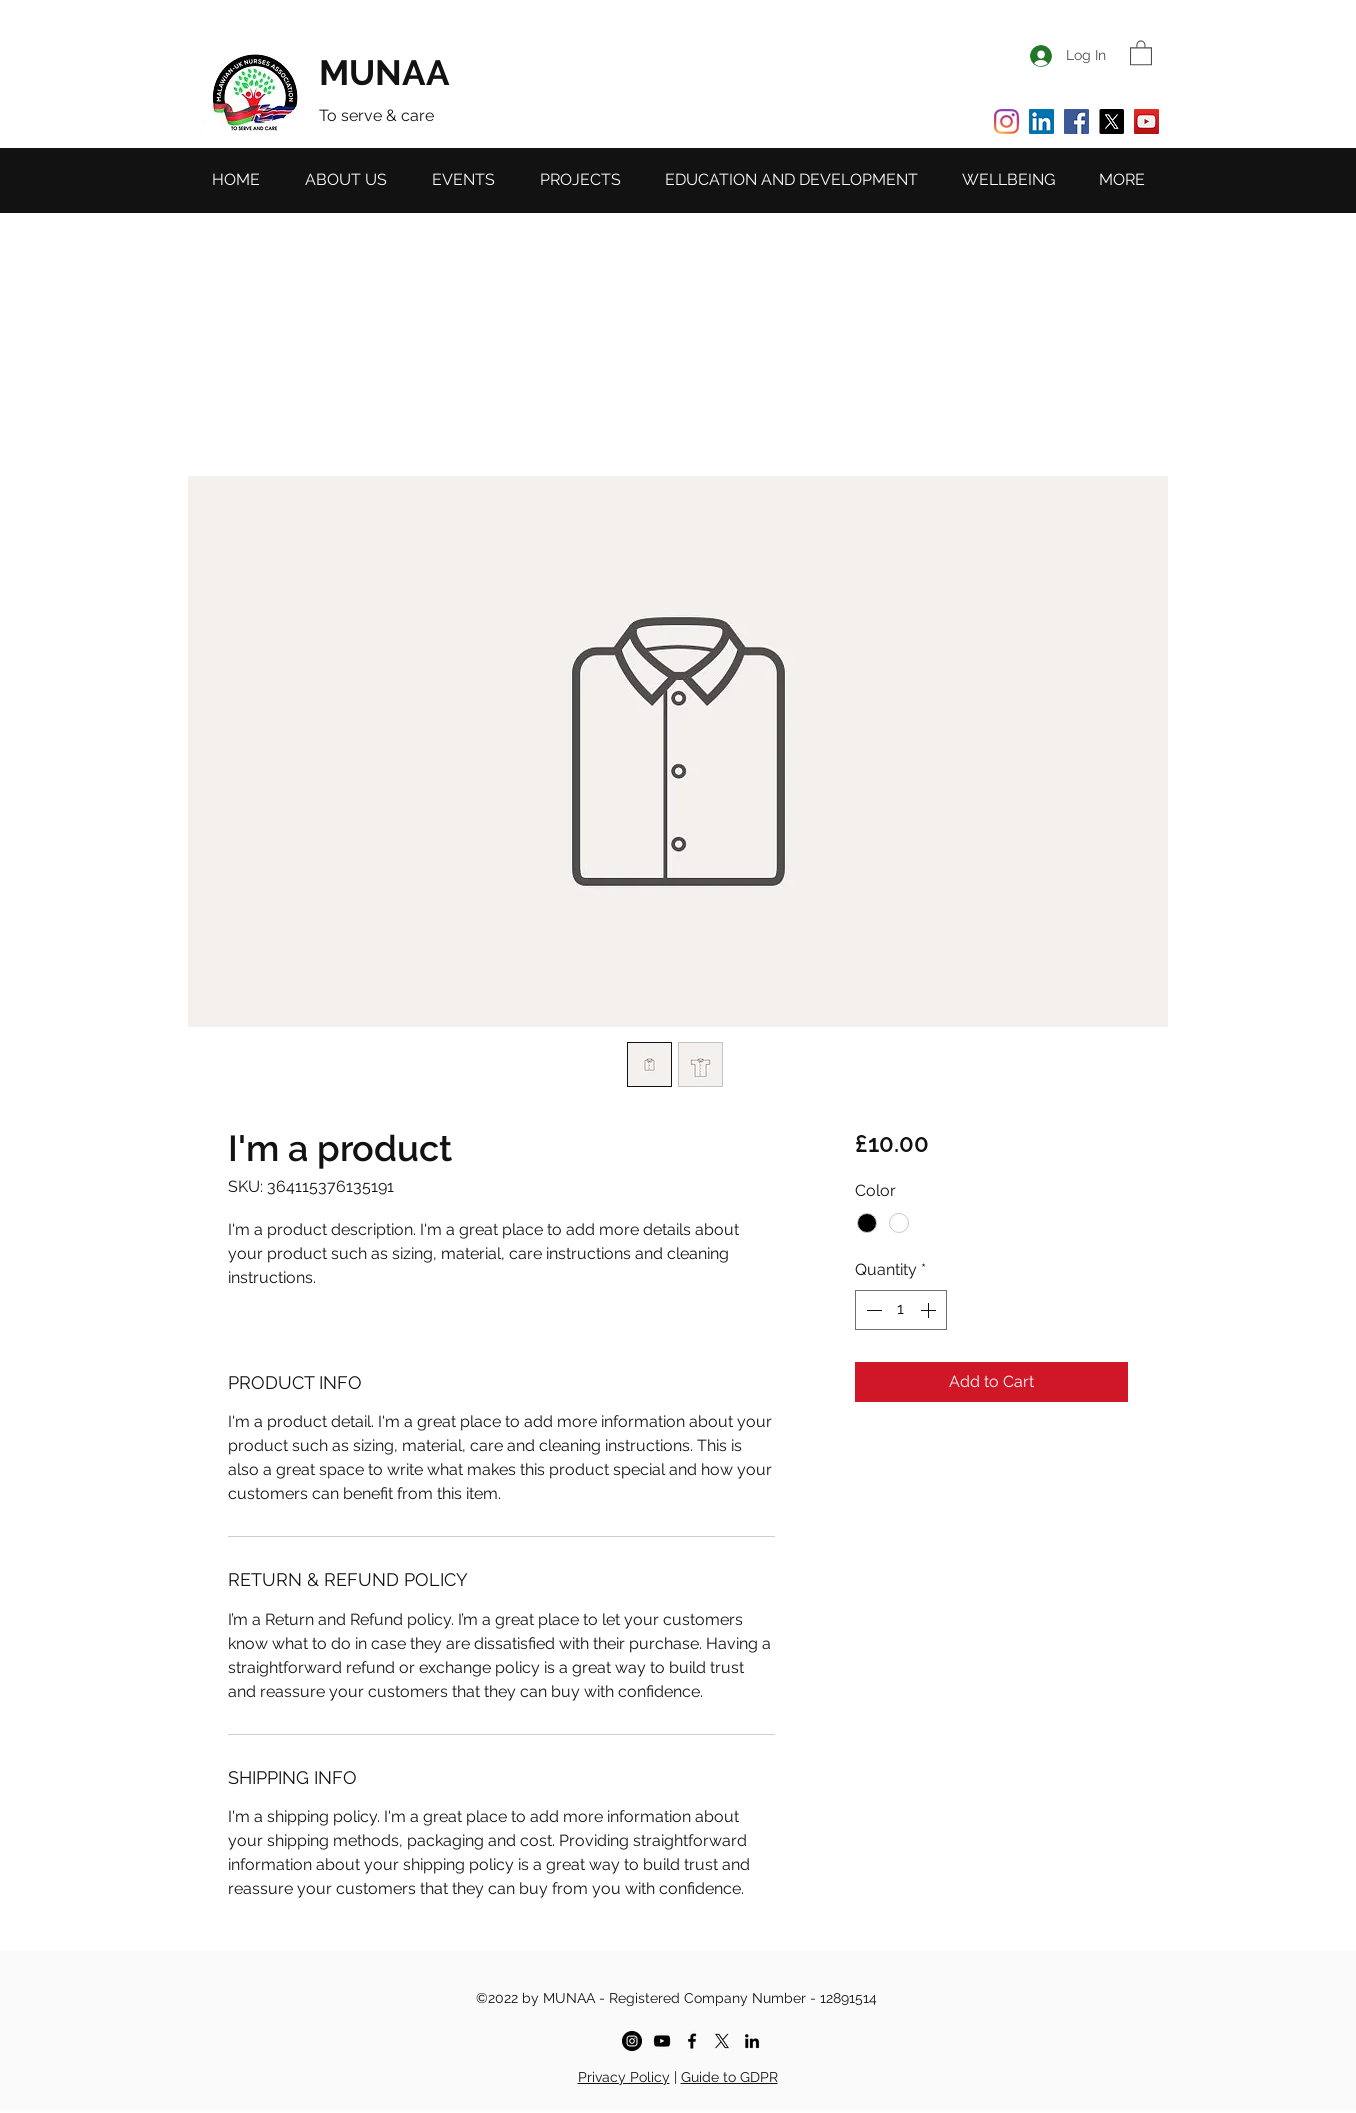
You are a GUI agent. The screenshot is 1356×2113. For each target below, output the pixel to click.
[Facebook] (1076, 121)
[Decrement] (872, 1310)
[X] (1111, 121)
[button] (1141, 52)
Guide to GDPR (729, 2077)
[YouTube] (1146, 121)
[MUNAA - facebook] (692, 2041)
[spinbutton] (901, 1310)
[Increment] (930, 1310)
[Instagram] (1006, 121)
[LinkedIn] (1041, 121)
